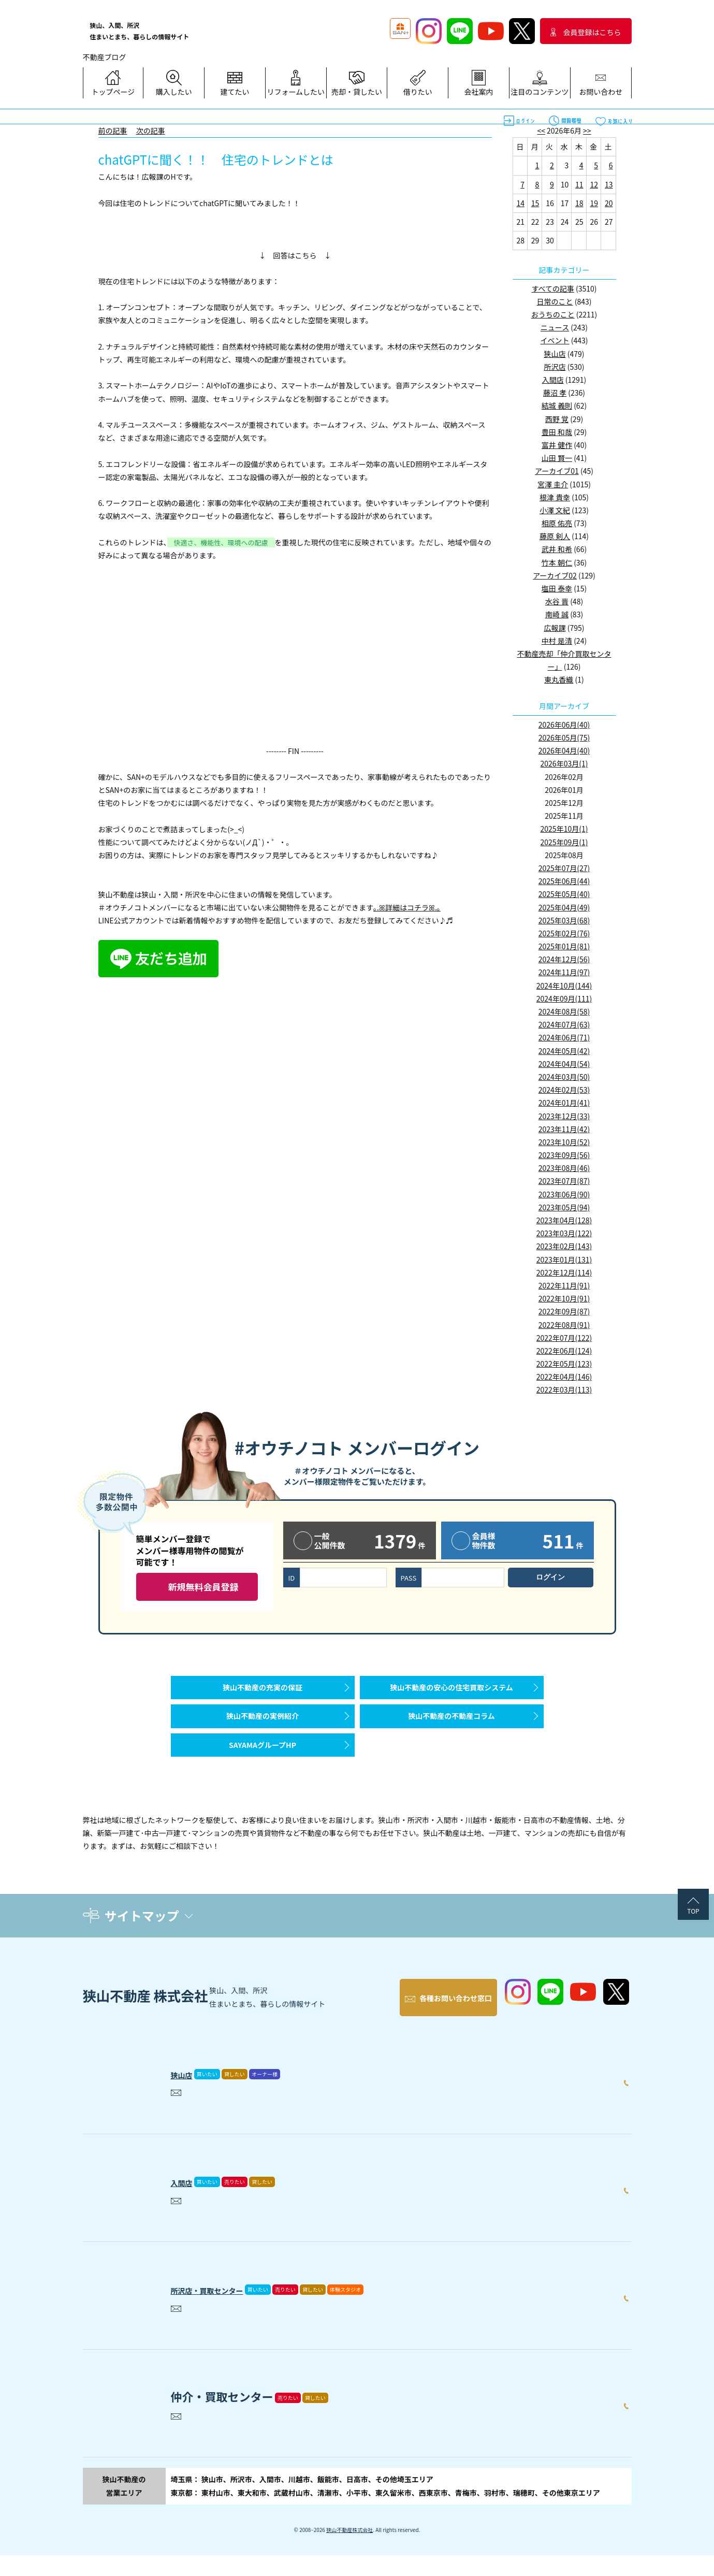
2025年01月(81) (564, 946)
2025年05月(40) (564, 894)
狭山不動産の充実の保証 (262, 1692)
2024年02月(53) (564, 1089)
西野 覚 (557, 419)
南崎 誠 (557, 614)
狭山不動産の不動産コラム (451, 1731)
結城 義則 (557, 405)
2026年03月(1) (564, 763)
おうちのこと (553, 314)
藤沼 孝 (554, 392)
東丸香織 (558, 679)
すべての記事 (552, 288)
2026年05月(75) (564, 737)
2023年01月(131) (564, 1259)
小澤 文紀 (555, 510)
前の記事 (112, 130)
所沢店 (555, 366)
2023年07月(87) (564, 1181)
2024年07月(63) (564, 1024)
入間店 (553, 379)
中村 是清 (557, 640)
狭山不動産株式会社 (349, 2550)
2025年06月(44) (564, 881)
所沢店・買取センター (228, 2307)
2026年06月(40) (564, 724)
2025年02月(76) (564, 933)
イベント (555, 340)
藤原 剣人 (555, 536)
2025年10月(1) (564, 828)
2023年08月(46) (564, 1168)
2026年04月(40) (564, 750)
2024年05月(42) (564, 1051)
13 (609, 184)
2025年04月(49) (564, 907)
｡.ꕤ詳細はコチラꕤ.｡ (407, 907)
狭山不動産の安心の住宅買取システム (451, 1692)
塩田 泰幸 (557, 588)
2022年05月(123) (564, 1363)
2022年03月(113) (564, 1389)
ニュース (555, 327)
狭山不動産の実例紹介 (262, 1731)
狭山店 (555, 354)
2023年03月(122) (564, 1233)
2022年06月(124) (564, 1350)
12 (594, 184)
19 (594, 203)
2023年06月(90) (564, 1194)
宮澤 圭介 (552, 484)
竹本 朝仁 (557, 562)
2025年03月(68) (564, 920)
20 (609, 203)
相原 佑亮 (557, 523)
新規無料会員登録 (203, 1586)
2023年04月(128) (564, 1220)
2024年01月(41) (564, 1102)
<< (541, 130)
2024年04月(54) (564, 1064)
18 (579, 203)
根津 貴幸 (555, 497)
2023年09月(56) (564, 1155)
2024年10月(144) (564, 985)
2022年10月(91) (564, 1298)
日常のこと (555, 301)
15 (535, 203)
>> (587, 130)
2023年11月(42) (564, 1129)
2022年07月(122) (564, 1338)
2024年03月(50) (564, 1077)
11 (579, 184)
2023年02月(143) (564, 1246)
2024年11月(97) (564, 972)
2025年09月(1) (564, 842)
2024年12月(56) (564, 959)
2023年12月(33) (564, 1116)
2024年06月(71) (564, 1037)
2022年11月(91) (564, 1285)
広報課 (555, 628)
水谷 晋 (557, 601)
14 (520, 203)
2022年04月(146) (564, 1376)
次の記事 (150, 130)
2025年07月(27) (564, 868)
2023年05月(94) (564, 1207)
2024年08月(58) (564, 1011)
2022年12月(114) (564, 1272)
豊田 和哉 (557, 432)
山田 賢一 (557, 458)
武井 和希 (557, 549)
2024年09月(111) (564, 998)
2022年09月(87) (564, 1311)
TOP (693, 1941)
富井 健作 (557, 445)
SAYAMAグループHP (262, 1770)
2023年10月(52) (564, 1142)
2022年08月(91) (564, 1325)
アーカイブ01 (557, 471)
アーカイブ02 (555, 575)
